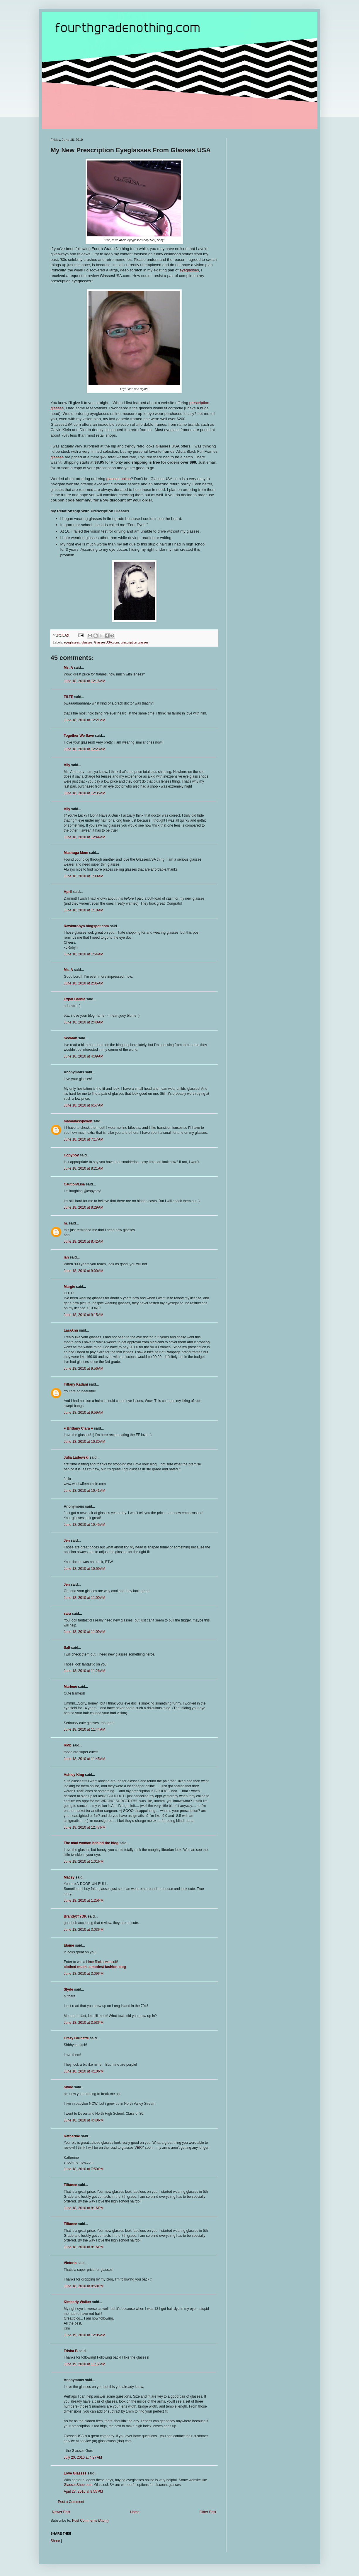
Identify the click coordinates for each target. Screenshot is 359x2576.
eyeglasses (189, 270)
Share (55, 2541)
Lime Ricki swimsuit (101, 1962)
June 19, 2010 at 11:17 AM (85, 2364)
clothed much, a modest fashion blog (95, 1967)
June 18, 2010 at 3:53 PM (84, 2023)
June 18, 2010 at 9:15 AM (83, 1315)
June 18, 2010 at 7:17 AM (83, 1139)
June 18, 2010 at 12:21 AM (85, 720)
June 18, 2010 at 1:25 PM (84, 1900)
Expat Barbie (74, 999)
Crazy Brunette (76, 2038)
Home (134, 2512)
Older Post (208, 2512)
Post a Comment (71, 2502)
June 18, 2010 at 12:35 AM (85, 793)
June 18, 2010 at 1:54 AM (83, 954)
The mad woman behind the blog (91, 1843)
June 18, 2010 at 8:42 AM (83, 1241)
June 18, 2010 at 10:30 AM (85, 1442)
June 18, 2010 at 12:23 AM (85, 749)
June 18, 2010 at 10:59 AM (85, 1569)
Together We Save (79, 736)
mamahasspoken (78, 1121)
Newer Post (61, 2512)
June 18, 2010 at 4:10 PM (84, 2071)
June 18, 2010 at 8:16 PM (84, 2208)
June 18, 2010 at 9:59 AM (83, 1413)
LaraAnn (71, 1330)
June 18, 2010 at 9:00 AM (83, 1271)
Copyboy (71, 1155)
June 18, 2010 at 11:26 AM (85, 1671)
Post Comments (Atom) (90, 2520)
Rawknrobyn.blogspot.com (86, 926)
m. (66, 1223)
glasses (58, 457)
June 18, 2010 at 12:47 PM (85, 1827)
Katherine (72, 2136)
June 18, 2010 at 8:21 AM (83, 1168)
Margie (69, 1287)
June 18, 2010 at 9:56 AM (83, 1368)
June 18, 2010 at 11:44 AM (85, 1729)
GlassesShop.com (78, 2485)
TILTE (68, 697)
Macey (69, 1877)
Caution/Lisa (74, 1184)
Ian (66, 1257)
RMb (68, 1745)
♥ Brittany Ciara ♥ (78, 1428)
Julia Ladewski (76, 1457)
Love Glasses (75, 2473)
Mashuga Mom (76, 853)
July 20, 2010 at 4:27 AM (83, 2457)
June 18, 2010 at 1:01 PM (84, 1861)
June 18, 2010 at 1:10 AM (83, 910)
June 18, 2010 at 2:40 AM (83, 1022)
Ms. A (68, 667)
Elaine (69, 1945)
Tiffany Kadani (76, 1384)
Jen (67, 1540)
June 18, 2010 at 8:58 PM (84, 2286)
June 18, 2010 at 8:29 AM (83, 1207)
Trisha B (71, 2351)
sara (67, 1614)
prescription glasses (135, 642)
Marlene (70, 1687)
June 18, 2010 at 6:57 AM (83, 1105)
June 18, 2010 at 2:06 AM (83, 983)
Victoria (70, 2263)
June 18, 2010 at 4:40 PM (84, 2120)
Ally (67, 765)
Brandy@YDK (75, 1916)
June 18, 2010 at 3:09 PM (84, 1974)
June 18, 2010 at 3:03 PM (84, 1930)
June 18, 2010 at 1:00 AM (83, 876)
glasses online (118, 479)
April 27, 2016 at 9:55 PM (83, 2491)
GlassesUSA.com (106, 642)
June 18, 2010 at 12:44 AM (85, 837)
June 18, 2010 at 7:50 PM (84, 2169)
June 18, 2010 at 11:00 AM (85, 1598)
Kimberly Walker (77, 2302)
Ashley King (74, 1775)
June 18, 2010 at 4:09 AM (83, 1056)
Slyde (68, 1989)
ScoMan (70, 1038)
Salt (67, 1648)
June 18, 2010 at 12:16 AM (85, 681)
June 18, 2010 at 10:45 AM (85, 1525)
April (68, 892)
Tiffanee (70, 2185)
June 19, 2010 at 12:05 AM (85, 2335)
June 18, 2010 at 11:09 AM (85, 1632)
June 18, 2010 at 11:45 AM (85, 1759)
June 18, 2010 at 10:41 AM (85, 1491)
